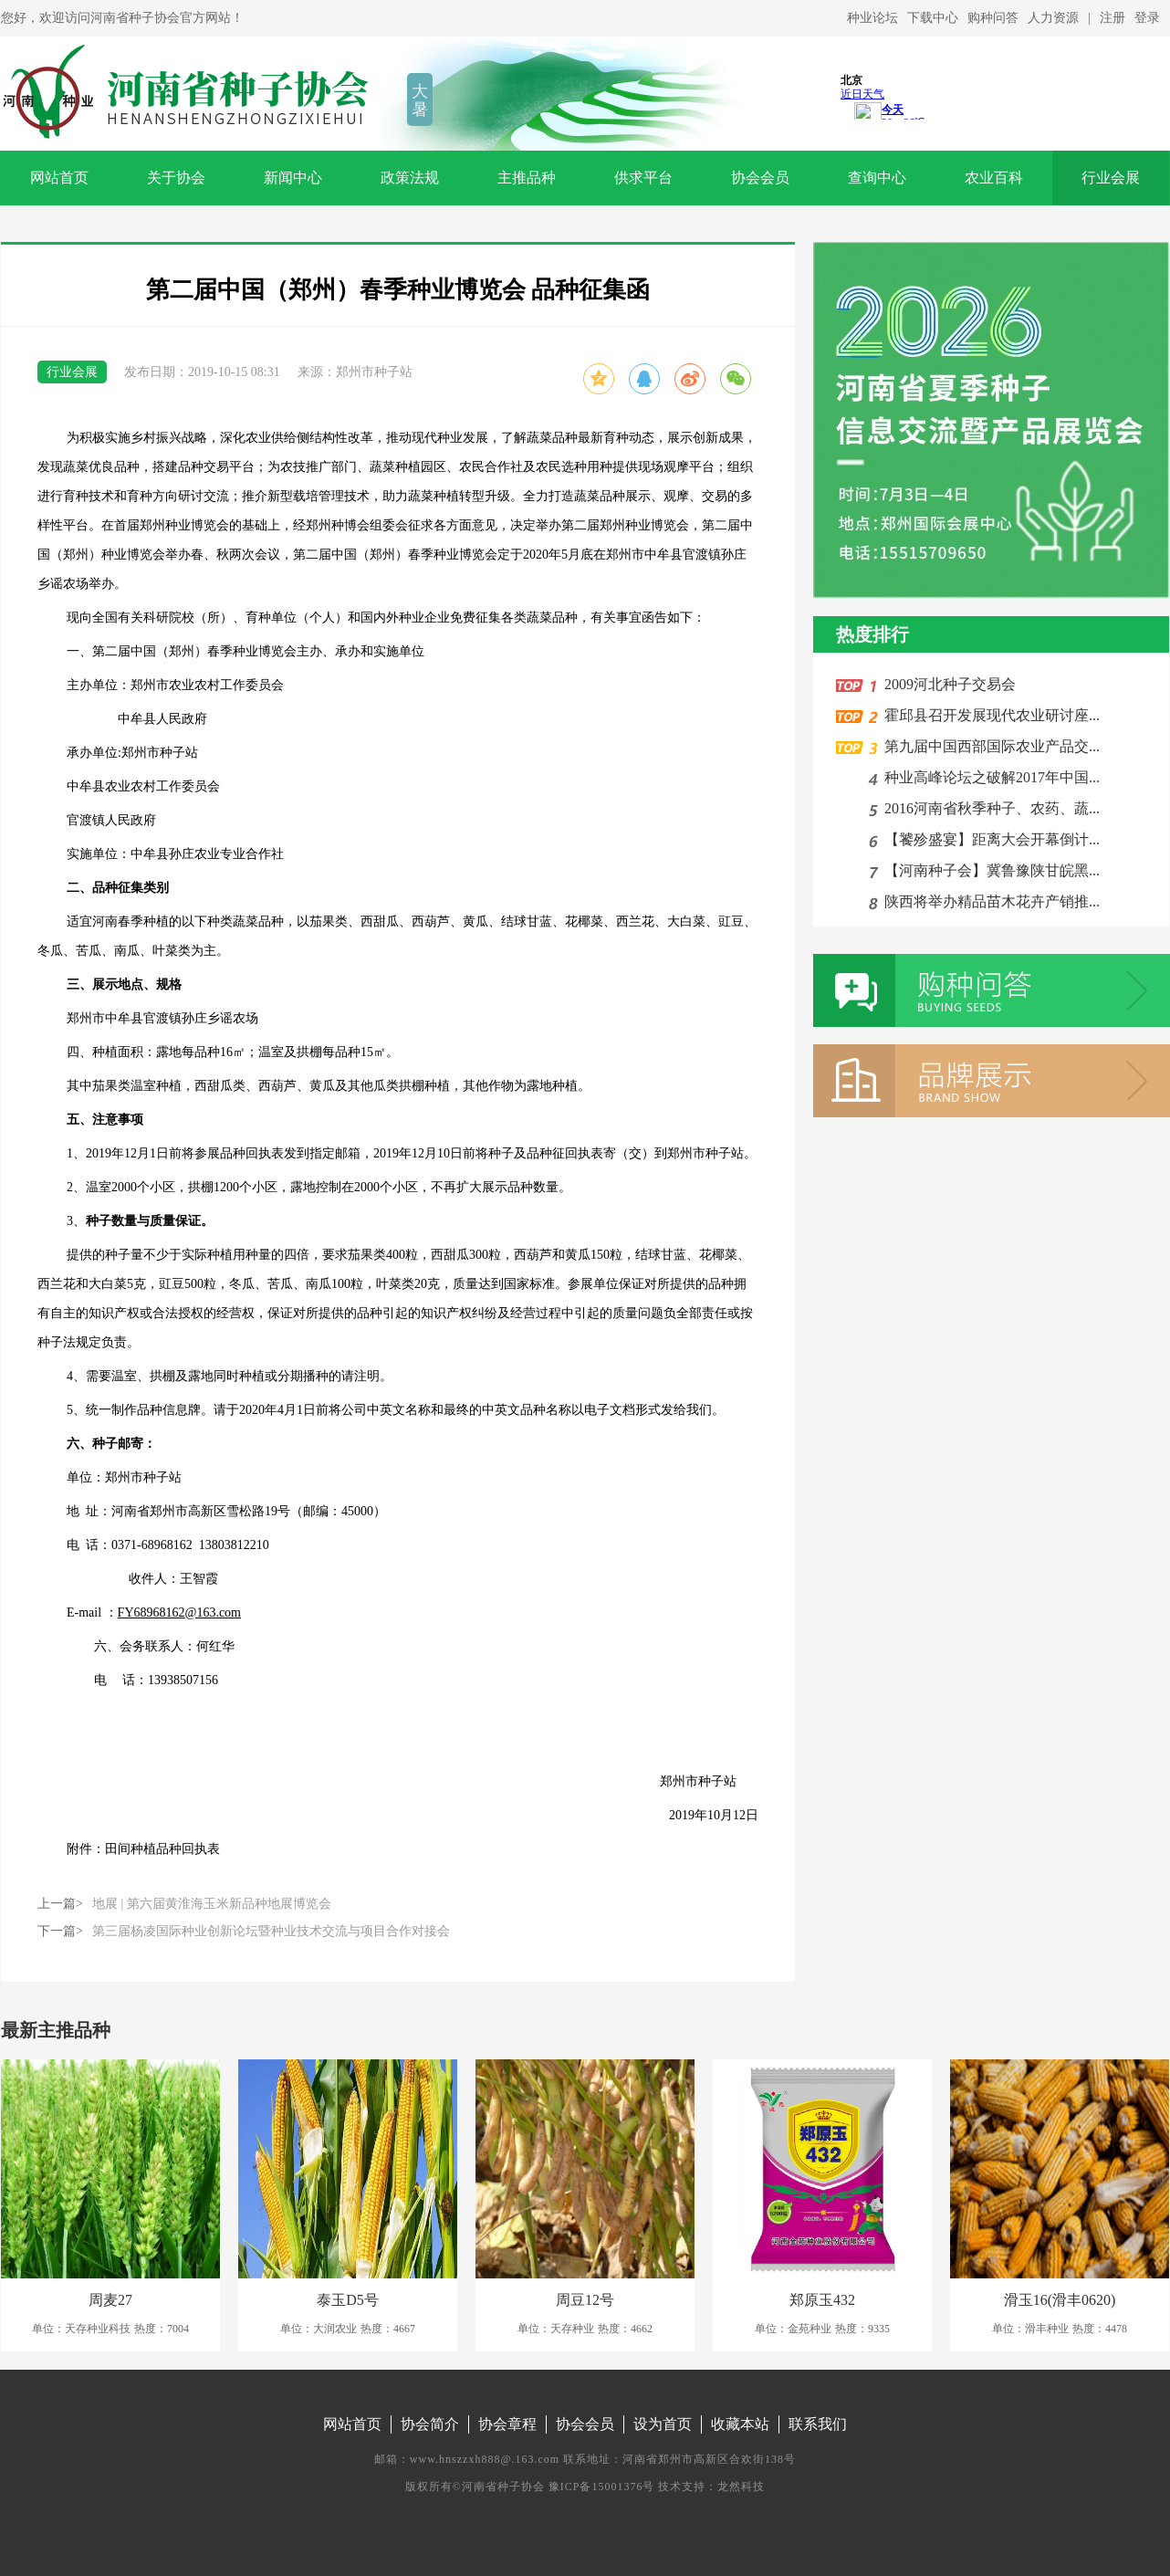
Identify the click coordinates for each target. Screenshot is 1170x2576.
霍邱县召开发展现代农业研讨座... (988, 715)
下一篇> (243, 1931)
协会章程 (507, 2424)
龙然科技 (741, 2486)
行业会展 (1110, 177)
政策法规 (410, 177)
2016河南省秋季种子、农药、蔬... (988, 808)
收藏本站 (740, 2424)
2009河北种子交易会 (946, 684)
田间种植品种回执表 (162, 1849)
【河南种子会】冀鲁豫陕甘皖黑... (988, 870)
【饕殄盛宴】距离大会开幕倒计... (988, 839)
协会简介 (430, 2424)
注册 (1112, 18)
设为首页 (662, 2424)
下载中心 (932, 18)
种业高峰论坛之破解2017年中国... (988, 777)
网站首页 (59, 177)
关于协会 (176, 177)
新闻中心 (293, 177)
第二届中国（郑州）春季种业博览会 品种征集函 (398, 290)
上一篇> (184, 1904)
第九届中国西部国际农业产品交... (988, 746)
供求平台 (643, 177)
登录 (1147, 18)
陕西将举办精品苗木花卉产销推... (988, 901)
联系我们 (818, 2424)
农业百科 (994, 177)
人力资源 (1053, 18)
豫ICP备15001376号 (601, 2486)
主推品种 (526, 177)
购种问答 (993, 18)
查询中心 (877, 177)
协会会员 (760, 177)
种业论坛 (872, 18)
